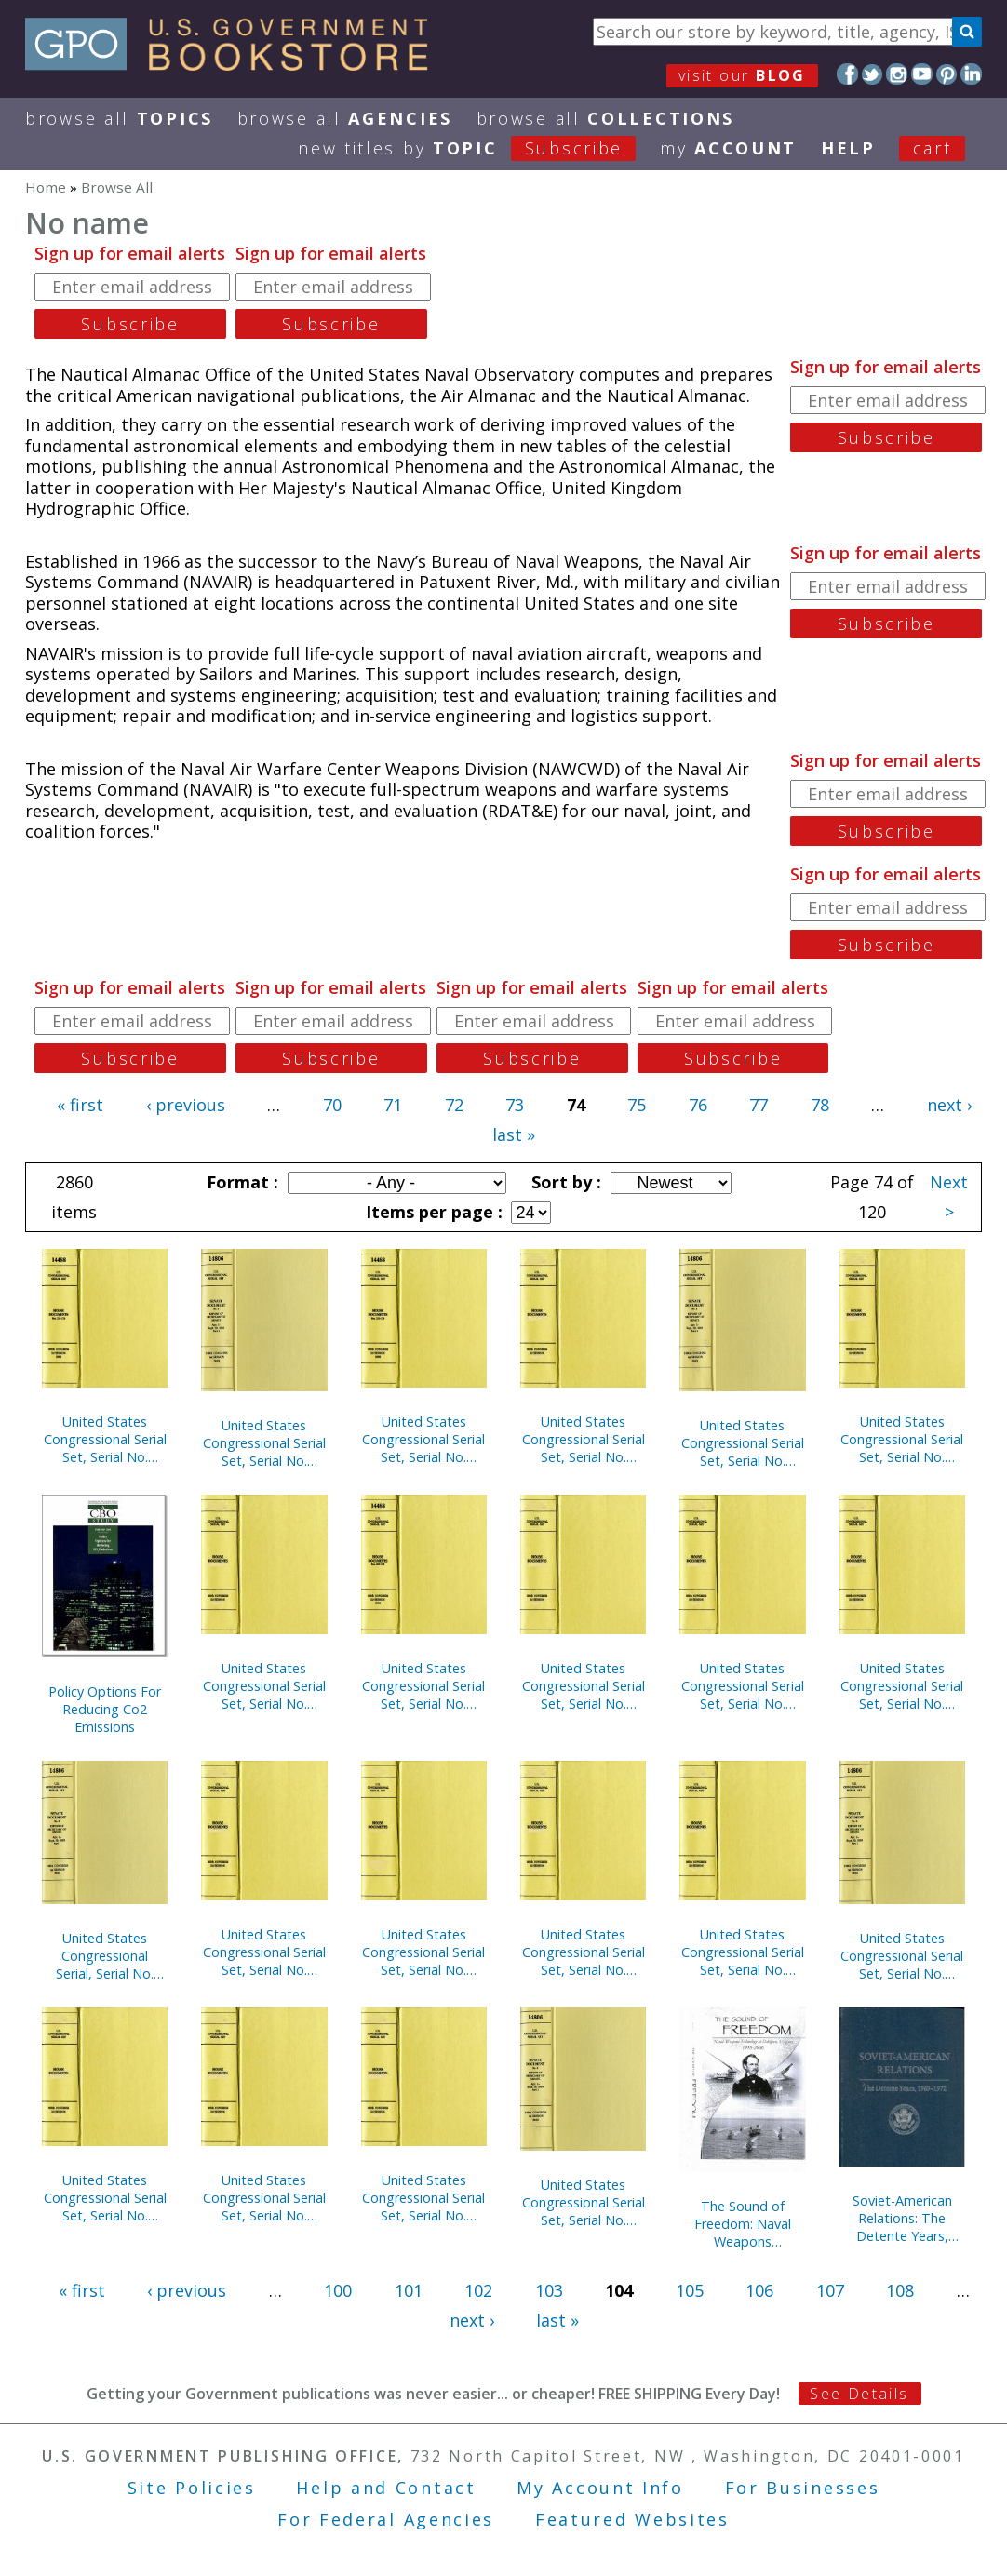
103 (549, 2290)
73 (514, 1104)
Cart (932, 148)
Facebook (847, 74)
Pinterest (947, 74)
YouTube (922, 74)
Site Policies (192, 2487)
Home (45, 187)
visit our (742, 75)
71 (392, 1104)
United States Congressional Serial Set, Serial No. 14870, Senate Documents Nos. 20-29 (901, 1955)
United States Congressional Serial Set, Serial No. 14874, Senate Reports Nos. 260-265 (742, 1442)
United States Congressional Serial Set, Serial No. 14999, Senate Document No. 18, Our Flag (423, 1952)
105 (690, 2290)
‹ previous (185, 1104)
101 (409, 2290)
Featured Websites (632, 2519)
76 (698, 1104)
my (728, 148)
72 (454, 1104)
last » (513, 1134)
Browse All (119, 118)
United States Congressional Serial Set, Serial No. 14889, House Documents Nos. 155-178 (583, 1685)
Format (240, 1182)
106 (759, 2290)
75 (636, 1104)
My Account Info (600, 2487)
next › (949, 1104)
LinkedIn (971, 74)
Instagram (896, 74)
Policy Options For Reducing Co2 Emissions (104, 1709)
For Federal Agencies (385, 2519)
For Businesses (802, 2487)
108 (900, 2290)
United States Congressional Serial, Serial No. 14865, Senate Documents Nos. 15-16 (104, 1955)
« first (80, 1104)
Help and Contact (386, 2487)
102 (478, 2290)
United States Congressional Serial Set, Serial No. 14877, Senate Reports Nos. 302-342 (583, 1952)
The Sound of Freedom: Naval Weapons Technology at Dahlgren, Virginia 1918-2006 (743, 2223)
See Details (859, 2393)
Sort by (564, 1182)
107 (830, 2290)
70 (332, 1104)
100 (338, 2290)
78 (820, 1104)
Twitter (872, 74)
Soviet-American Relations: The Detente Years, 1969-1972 (902, 2218)
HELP (848, 148)
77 (758, 1104)
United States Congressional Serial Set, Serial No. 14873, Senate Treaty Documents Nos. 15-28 (264, 1952)
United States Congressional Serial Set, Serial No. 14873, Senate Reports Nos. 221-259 (742, 1952)
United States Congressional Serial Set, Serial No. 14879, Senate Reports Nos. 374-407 (423, 1439)
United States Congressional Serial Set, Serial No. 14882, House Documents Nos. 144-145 (901, 1685)
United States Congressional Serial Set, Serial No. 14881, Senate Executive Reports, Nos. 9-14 (264, 1442)
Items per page (432, 1212)
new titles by (479, 148)
